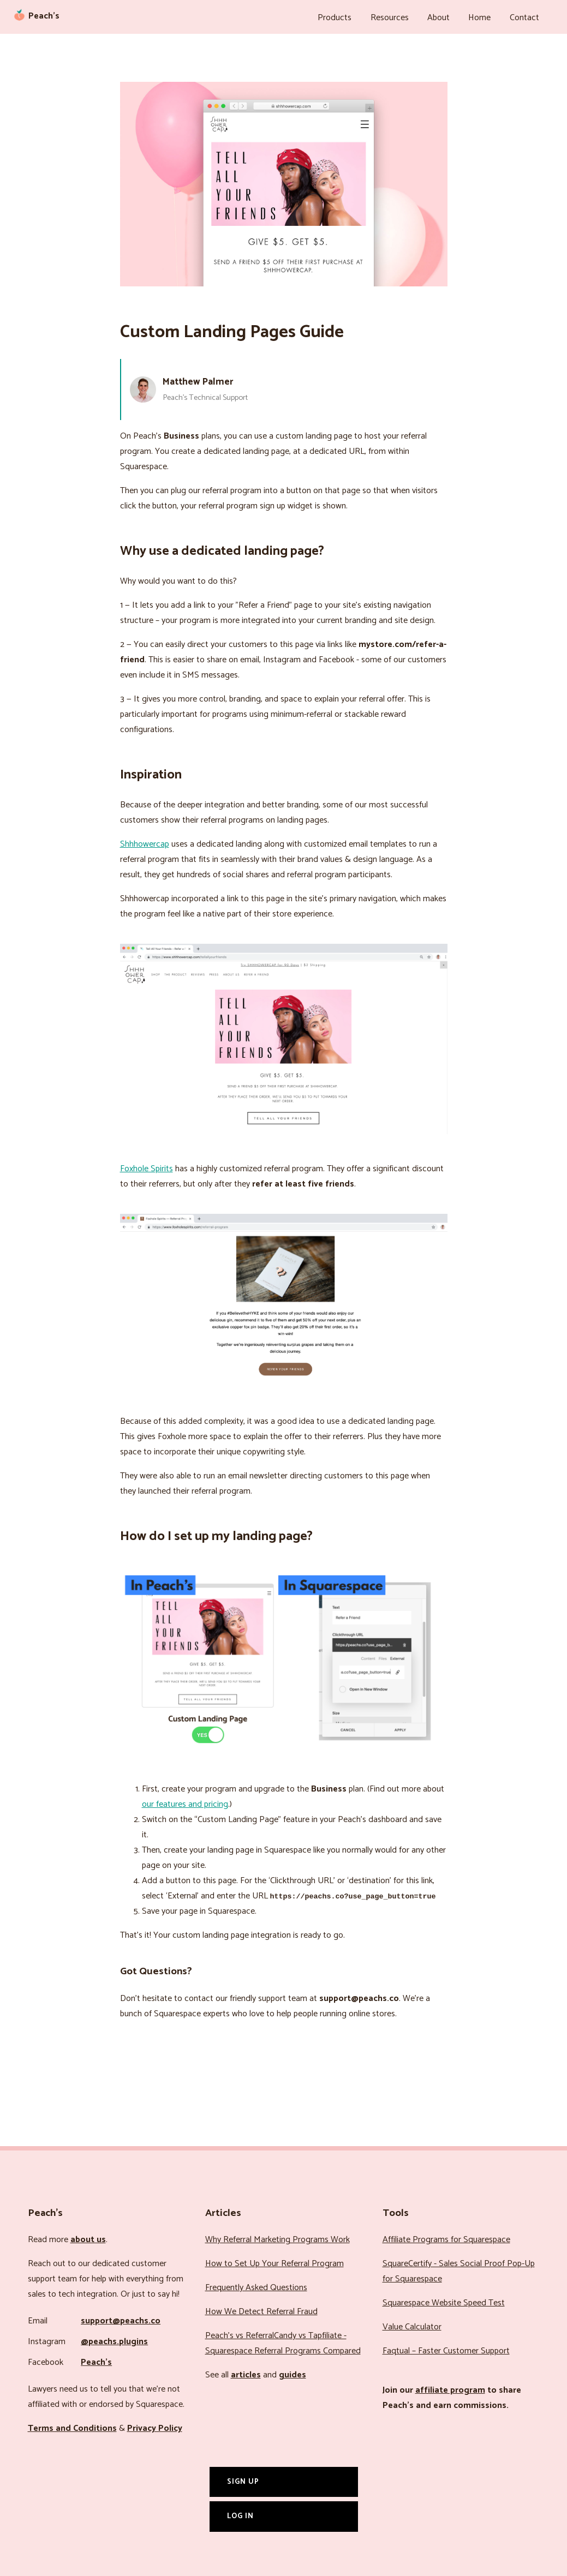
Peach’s (96, 2359)
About (447, 16)
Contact (526, 16)
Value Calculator (412, 2323)
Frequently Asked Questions (256, 2284)
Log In (240, 2513)
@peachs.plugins (114, 2338)
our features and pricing (185, 1801)
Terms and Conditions (72, 2425)
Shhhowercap (144, 841)
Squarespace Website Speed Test (444, 2299)
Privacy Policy (154, 2425)
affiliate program (450, 2387)
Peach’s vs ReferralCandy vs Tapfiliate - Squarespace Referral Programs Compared (283, 2340)
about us (88, 2236)
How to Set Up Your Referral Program (274, 2260)
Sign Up (243, 2478)
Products (350, 16)
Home (485, 16)
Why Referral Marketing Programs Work (277, 2236)
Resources (402, 16)
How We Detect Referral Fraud (261, 2308)
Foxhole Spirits (146, 1165)
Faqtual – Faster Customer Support (446, 2347)
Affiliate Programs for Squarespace (446, 2236)
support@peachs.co (120, 2317)
